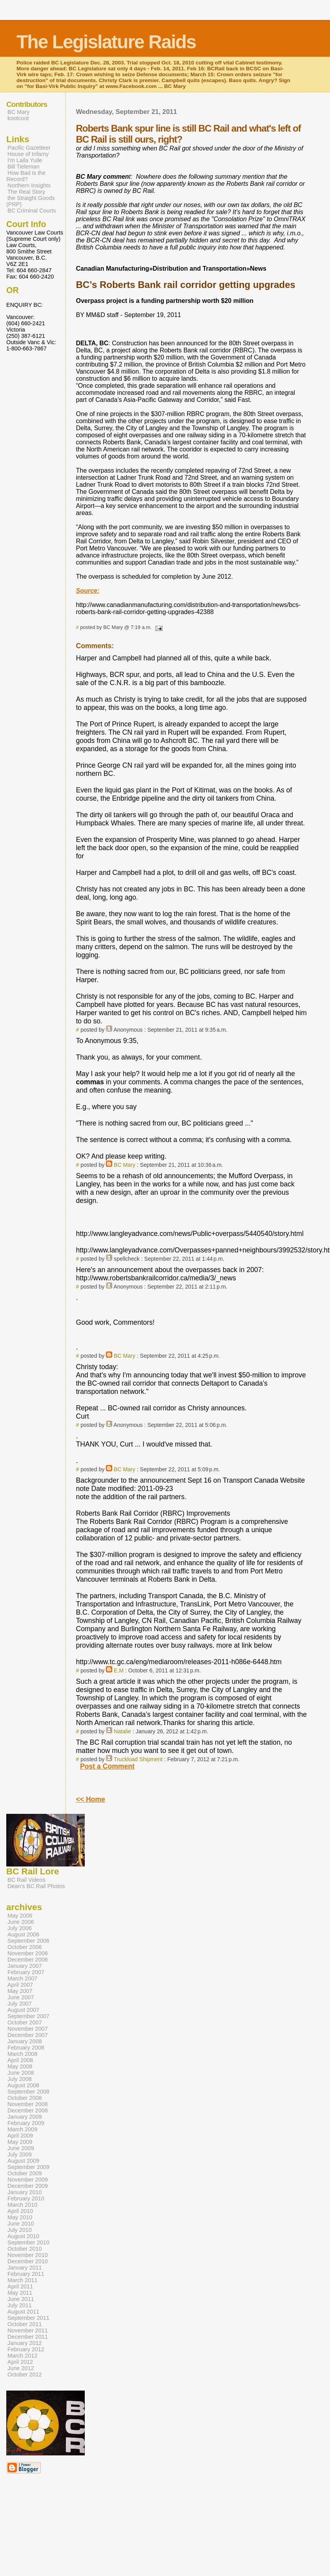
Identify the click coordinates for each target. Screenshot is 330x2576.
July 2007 (19, 2003)
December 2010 (27, 2261)
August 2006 (23, 1934)
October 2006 (24, 1947)
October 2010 (24, 2249)
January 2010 (24, 2192)
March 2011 (22, 2280)
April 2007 (20, 1985)
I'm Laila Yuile (24, 160)
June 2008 (20, 2073)
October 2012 (24, 2374)
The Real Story (26, 192)
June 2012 (20, 2368)
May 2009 (19, 2142)
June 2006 (20, 1922)
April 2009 (20, 2135)
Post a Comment (107, 1766)
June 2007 (20, 1997)
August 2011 (23, 2311)
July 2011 (19, 2305)
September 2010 (28, 2242)
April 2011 (20, 2286)
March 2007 (22, 1978)
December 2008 (27, 2110)
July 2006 (19, 1928)
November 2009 (27, 2179)
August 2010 (23, 2236)
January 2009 (24, 2117)
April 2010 (20, 2211)
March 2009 (22, 2129)
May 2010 (19, 2217)
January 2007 (24, 1966)
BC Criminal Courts (31, 210)
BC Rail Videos (26, 1880)
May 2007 (19, 1991)
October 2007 (24, 2022)
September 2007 (28, 2016)
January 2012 (24, 2343)
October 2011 (24, 2324)
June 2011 (20, 2299)
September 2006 (28, 1941)
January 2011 (24, 2267)
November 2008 (27, 2104)
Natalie (122, 1731)
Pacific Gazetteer (29, 148)
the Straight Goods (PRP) (30, 201)
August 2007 (23, 2010)
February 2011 (25, 2274)
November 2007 (27, 2029)
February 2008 (25, 2047)
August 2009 (23, 2161)
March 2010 (22, 2205)
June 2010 (20, 2223)
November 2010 (27, 2255)
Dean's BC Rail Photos (36, 1886)
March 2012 (22, 2355)
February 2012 (25, 2349)
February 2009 (25, 2123)
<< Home (90, 1799)
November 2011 (27, 2330)
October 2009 (24, 2173)
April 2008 (20, 2060)
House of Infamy (28, 154)
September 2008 (28, 2091)
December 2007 (27, 2035)
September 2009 (28, 2167)
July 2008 (19, 2079)
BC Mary (124, 1165)
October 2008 (24, 2098)
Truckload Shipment (138, 1759)
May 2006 (19, 1915)
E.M (119, 1670)
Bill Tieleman (23, 166)
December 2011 (27, 2337)
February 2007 (25, 1972)
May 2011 (19, 2293)
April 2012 (20, 2362)
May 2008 (19, 2066)
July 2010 (19, 2230)
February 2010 (25, 2198)
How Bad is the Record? (26, 176)
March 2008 (22, 2054)
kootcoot (18, 118)
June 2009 (20, 2148)
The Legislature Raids (106, 41)
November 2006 (27, 1953)
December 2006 (27, 1959)
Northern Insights (29, 185)
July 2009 (19, 2154)
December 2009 (27, 2186)
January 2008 (24, 2041)
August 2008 (23, 2085)
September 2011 (28, 2318)
